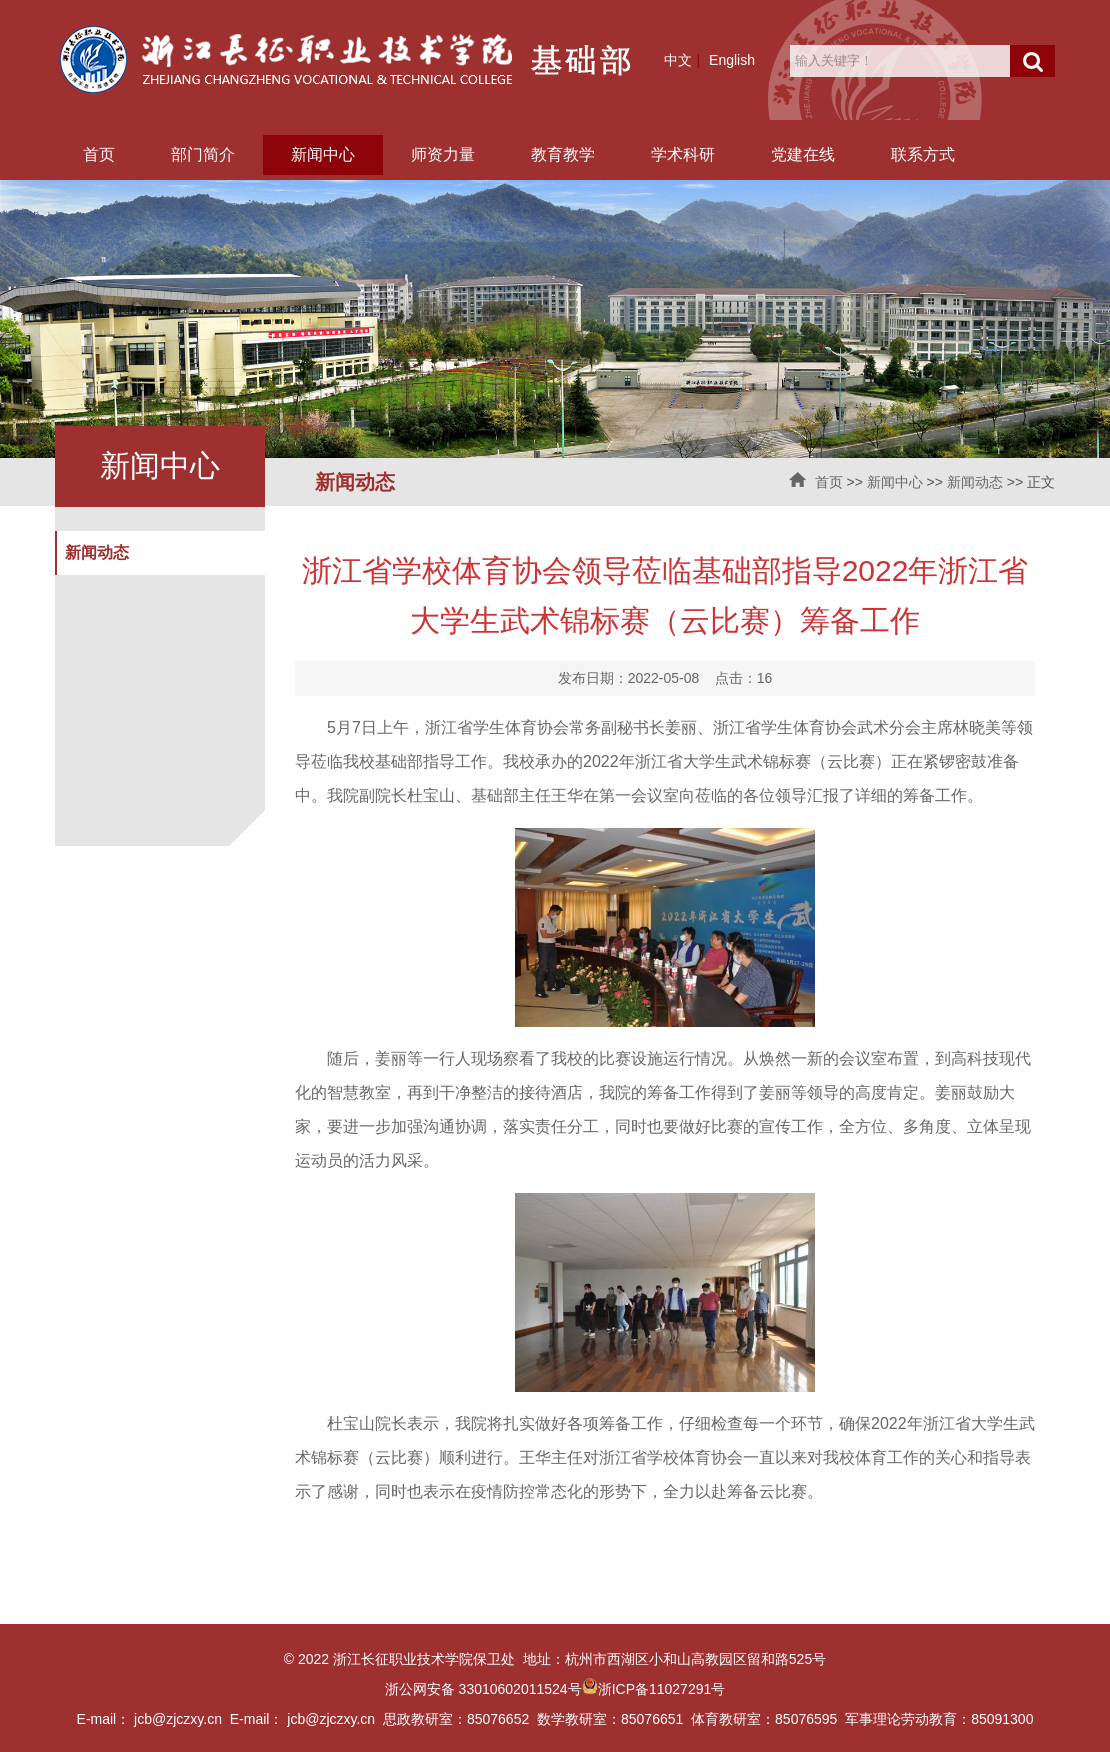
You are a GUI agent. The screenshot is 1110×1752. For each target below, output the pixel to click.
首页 (99, 154)
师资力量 (443, 154)
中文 (678, 60)
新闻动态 (975, 482)
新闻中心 (323, 154)
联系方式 (923, 154)
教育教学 (563, 154)
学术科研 (683, 154)
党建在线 (803, 154)
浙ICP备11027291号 (662, 1689)
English (732, 60)
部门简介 (203, 154)
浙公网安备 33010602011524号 (491, 1689)
